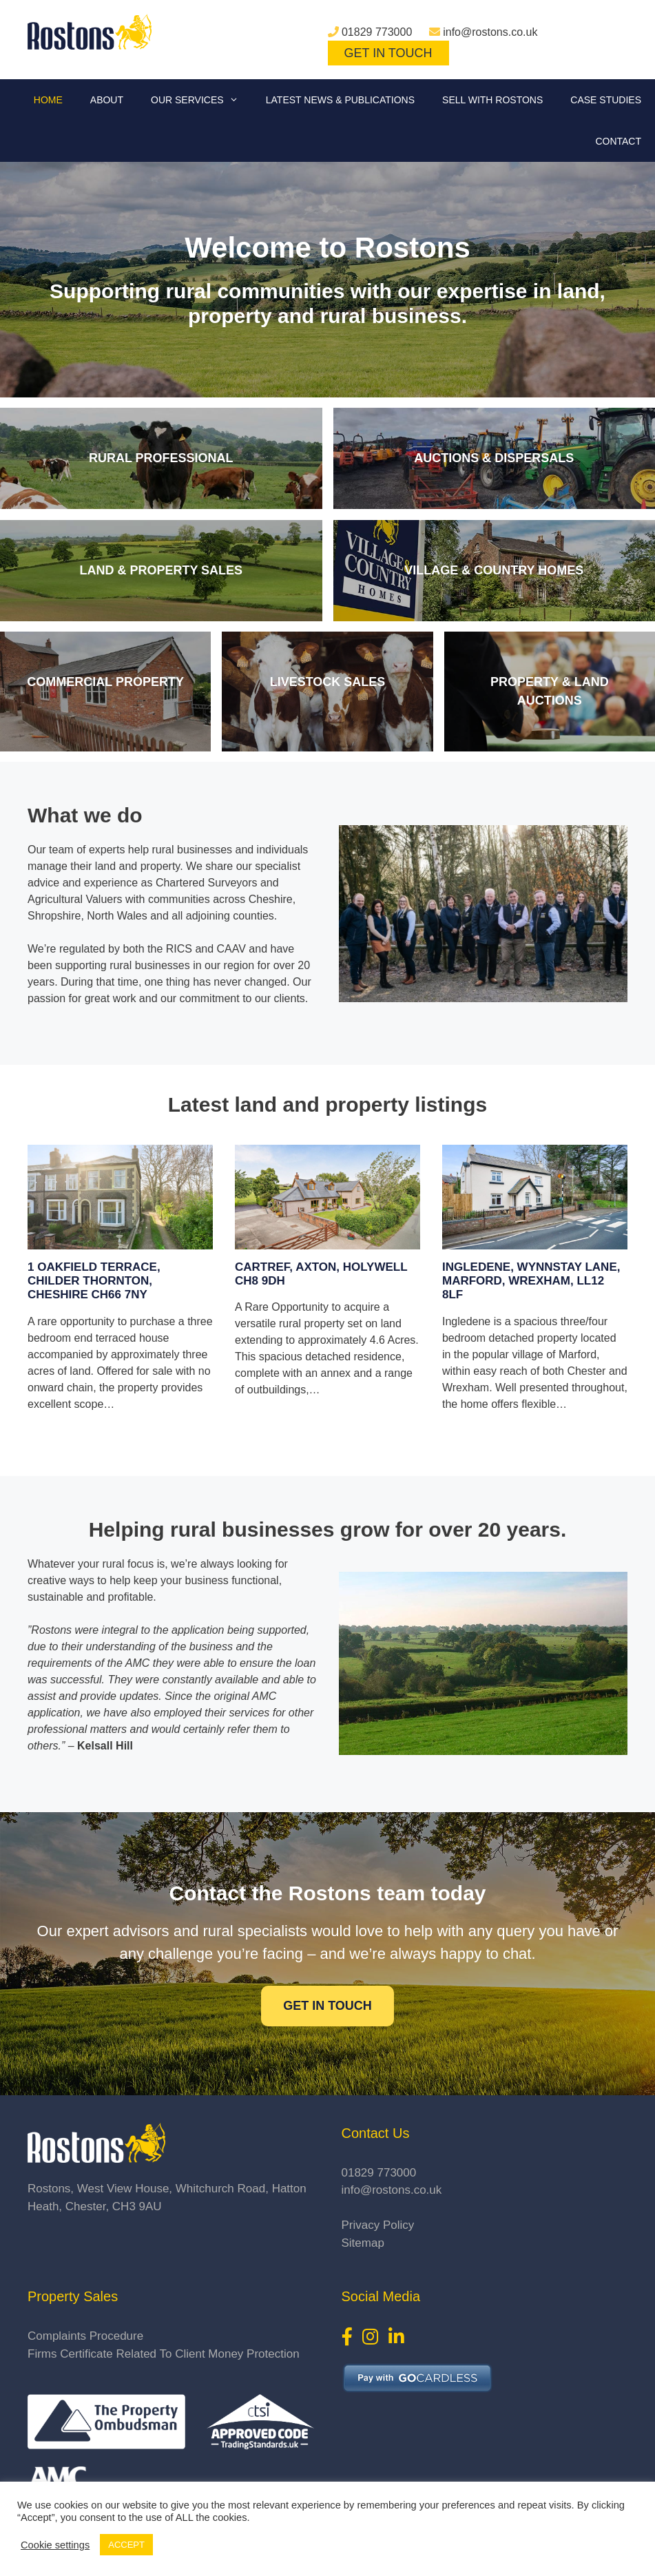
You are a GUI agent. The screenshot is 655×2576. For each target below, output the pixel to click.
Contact (618, 141)
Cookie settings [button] (55, 2545)
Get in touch (327, 2006)
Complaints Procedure (85, 2336)
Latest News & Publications (340, 99)
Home (48, 99)
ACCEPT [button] (126, 2544)
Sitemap (363, 2243)
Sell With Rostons (492, 99)
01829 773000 (377, 32)
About (106, 99)
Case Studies (605, 99)
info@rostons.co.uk (490, 32)
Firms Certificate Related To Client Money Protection (164, 2353)
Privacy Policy (378, 2225)
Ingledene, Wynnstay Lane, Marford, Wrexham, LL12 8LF (531, 1281)
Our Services (201, 100)
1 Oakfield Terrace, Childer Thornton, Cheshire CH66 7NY (94, 1281)
